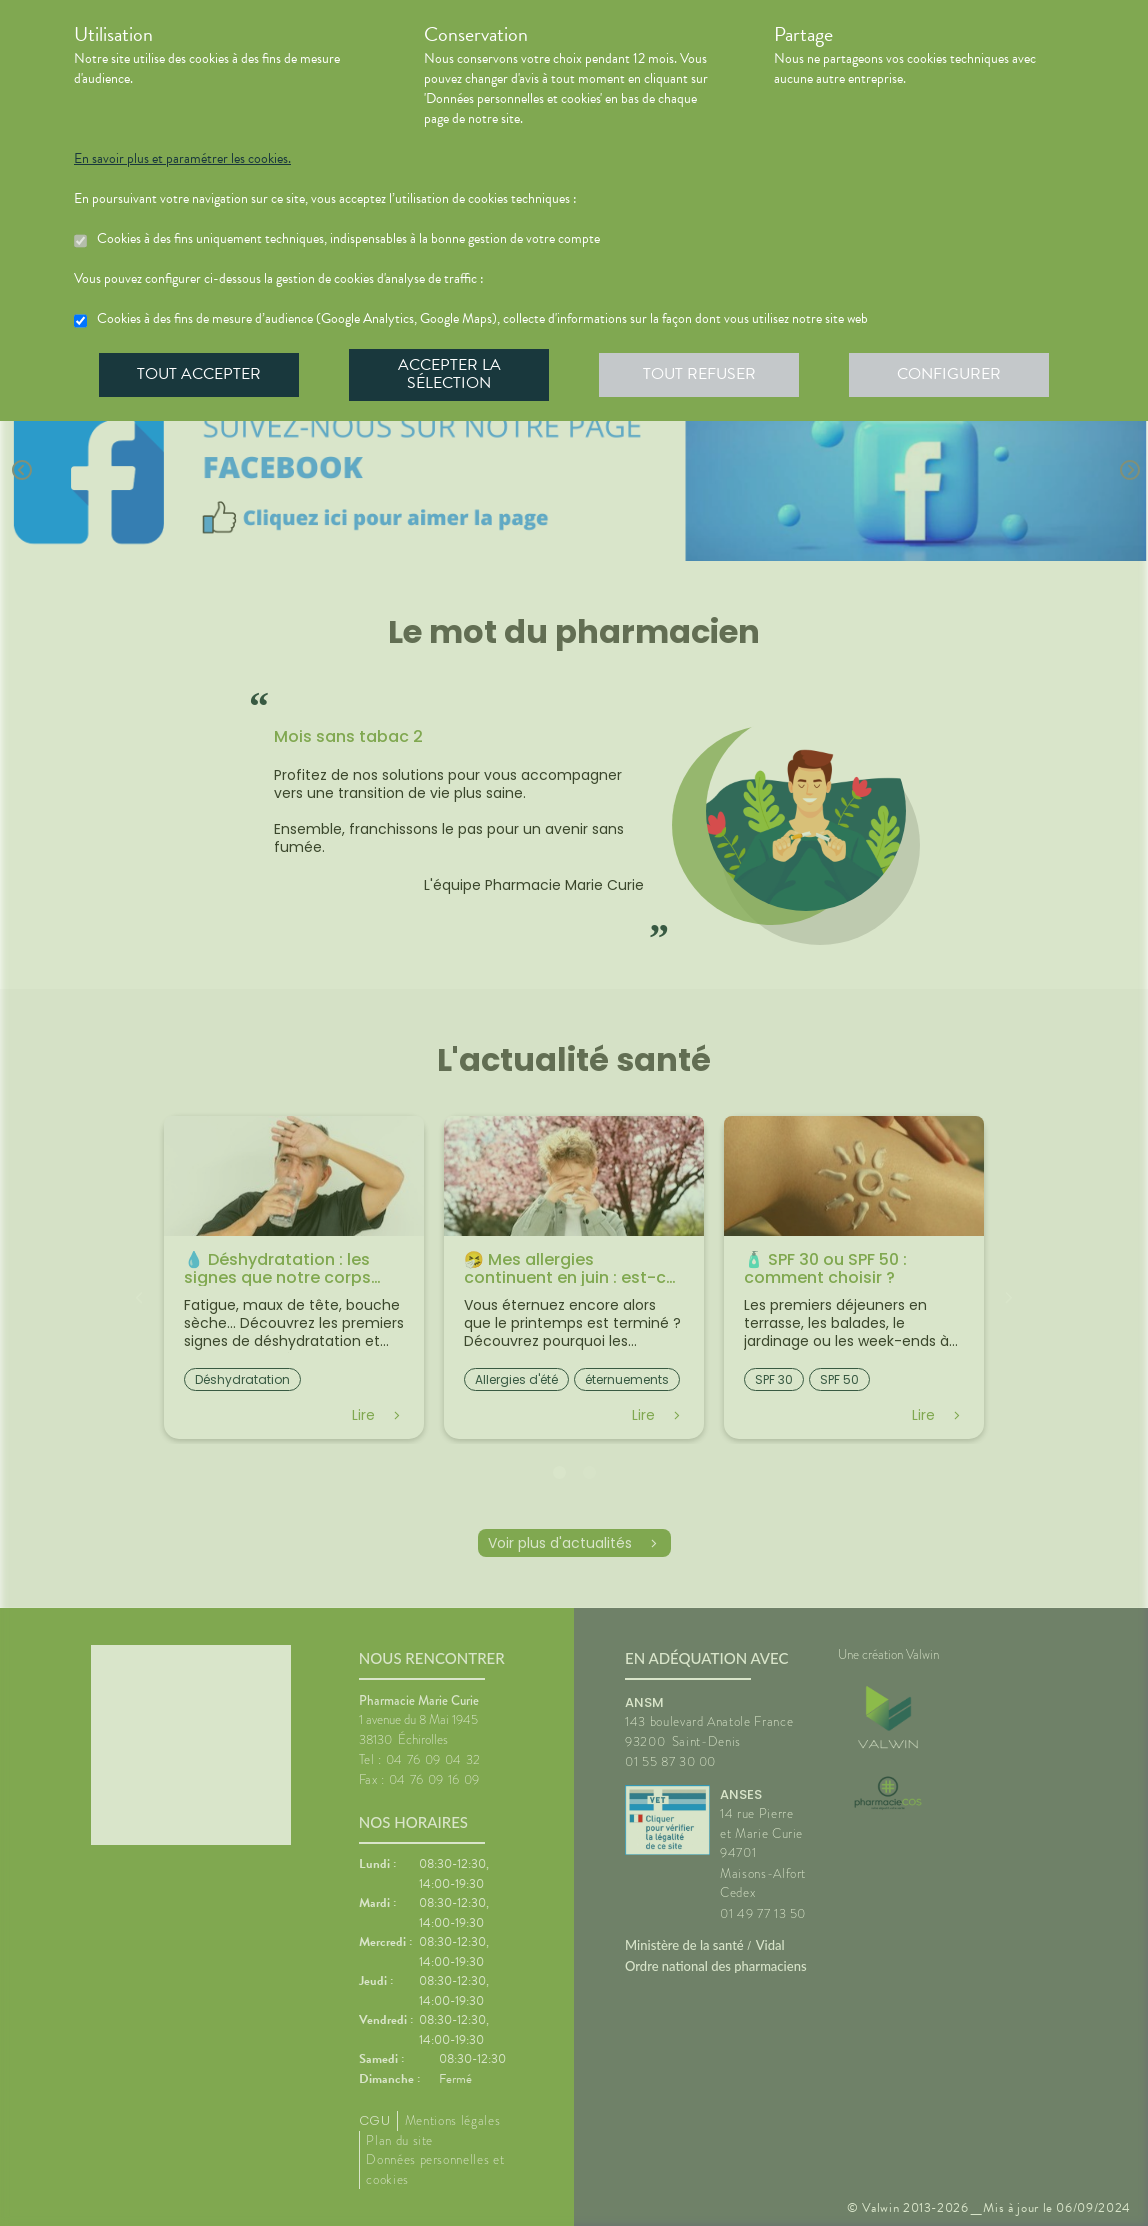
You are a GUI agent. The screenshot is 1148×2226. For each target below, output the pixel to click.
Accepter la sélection (449, 374)
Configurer (949, 374)
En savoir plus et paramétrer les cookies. (182, 159)
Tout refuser (699, 374)
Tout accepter (199, 374)
